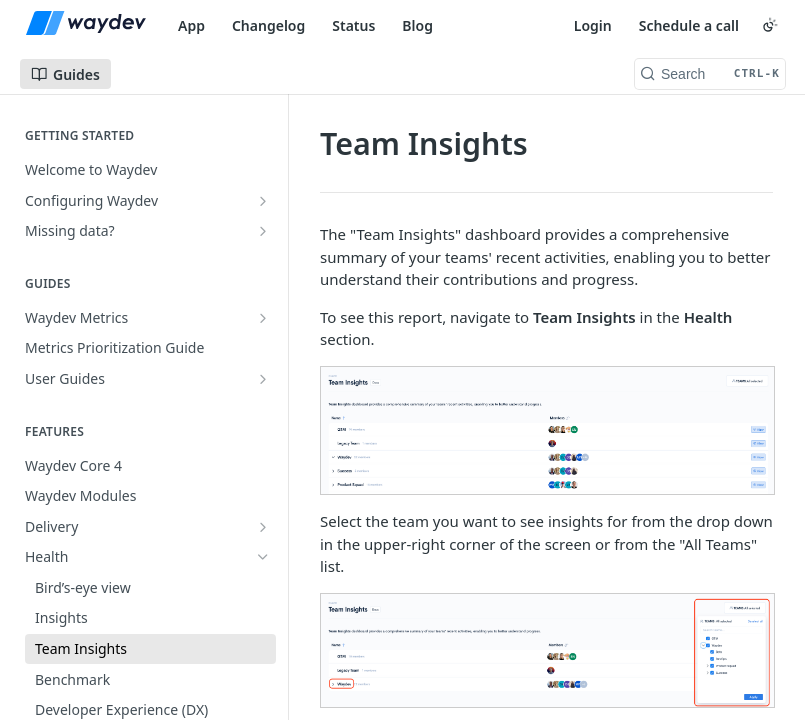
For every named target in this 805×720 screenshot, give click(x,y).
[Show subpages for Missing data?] (263, 231)
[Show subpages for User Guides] (263, 379)
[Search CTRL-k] (710, 74)
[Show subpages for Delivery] (263, 527)
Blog (417, 25)
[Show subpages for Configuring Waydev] (263, 201)
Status (353, 25)
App (191, 25)
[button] (546, 431)
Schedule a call (689, 25)
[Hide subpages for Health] (263, 557)
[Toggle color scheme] (770, 25)
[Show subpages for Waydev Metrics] (263, 318)
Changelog (268, 25)
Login (593, 25)
